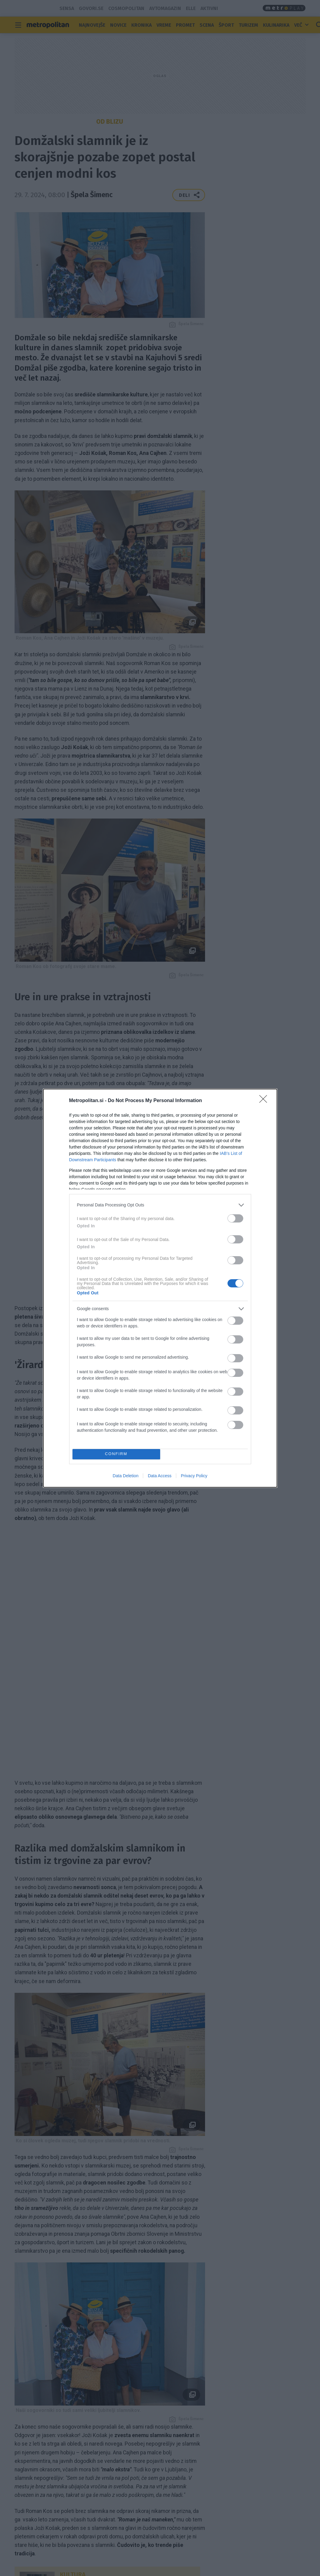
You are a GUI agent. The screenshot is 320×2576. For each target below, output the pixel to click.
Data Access (159, 1475)
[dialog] (160, 1288)
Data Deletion (126, 1475)
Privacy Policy (194, 1475)
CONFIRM (116, 1454)
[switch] (235, 1218)
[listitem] (160, 1205)
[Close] (265, 1101)
